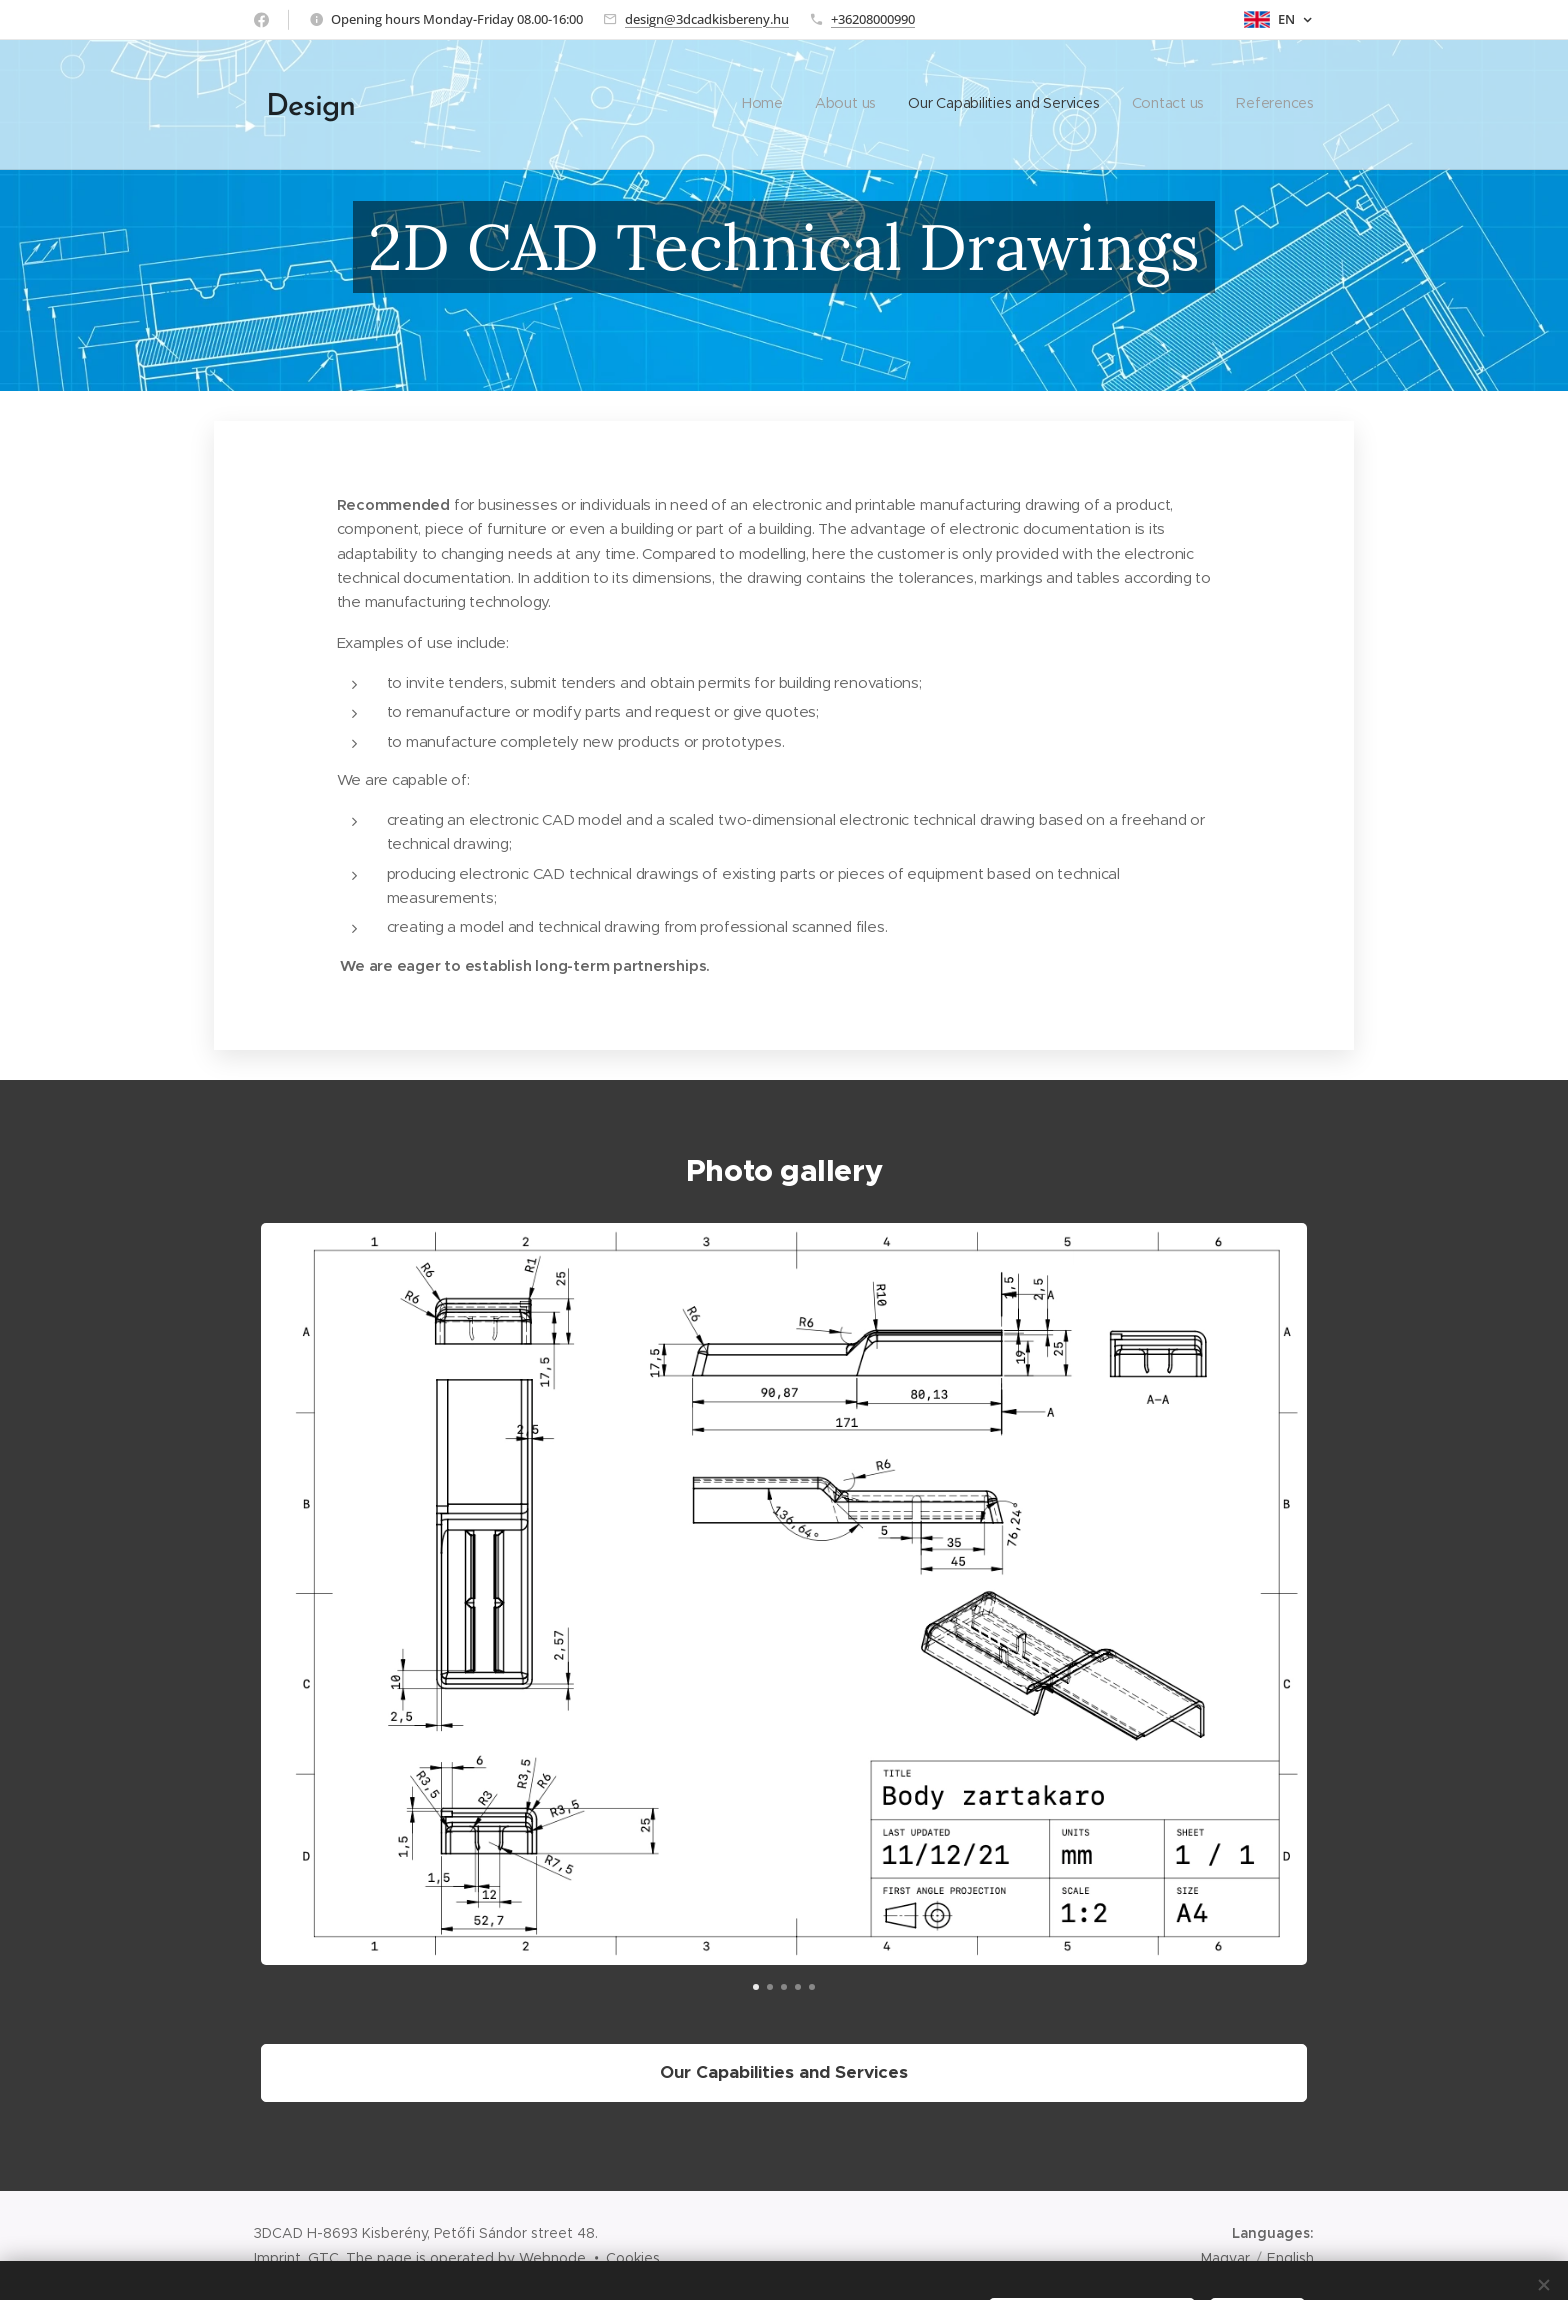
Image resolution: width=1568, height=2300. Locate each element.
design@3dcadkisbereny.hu (707, 19)
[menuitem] (1191, 105)
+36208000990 (873, 19)
